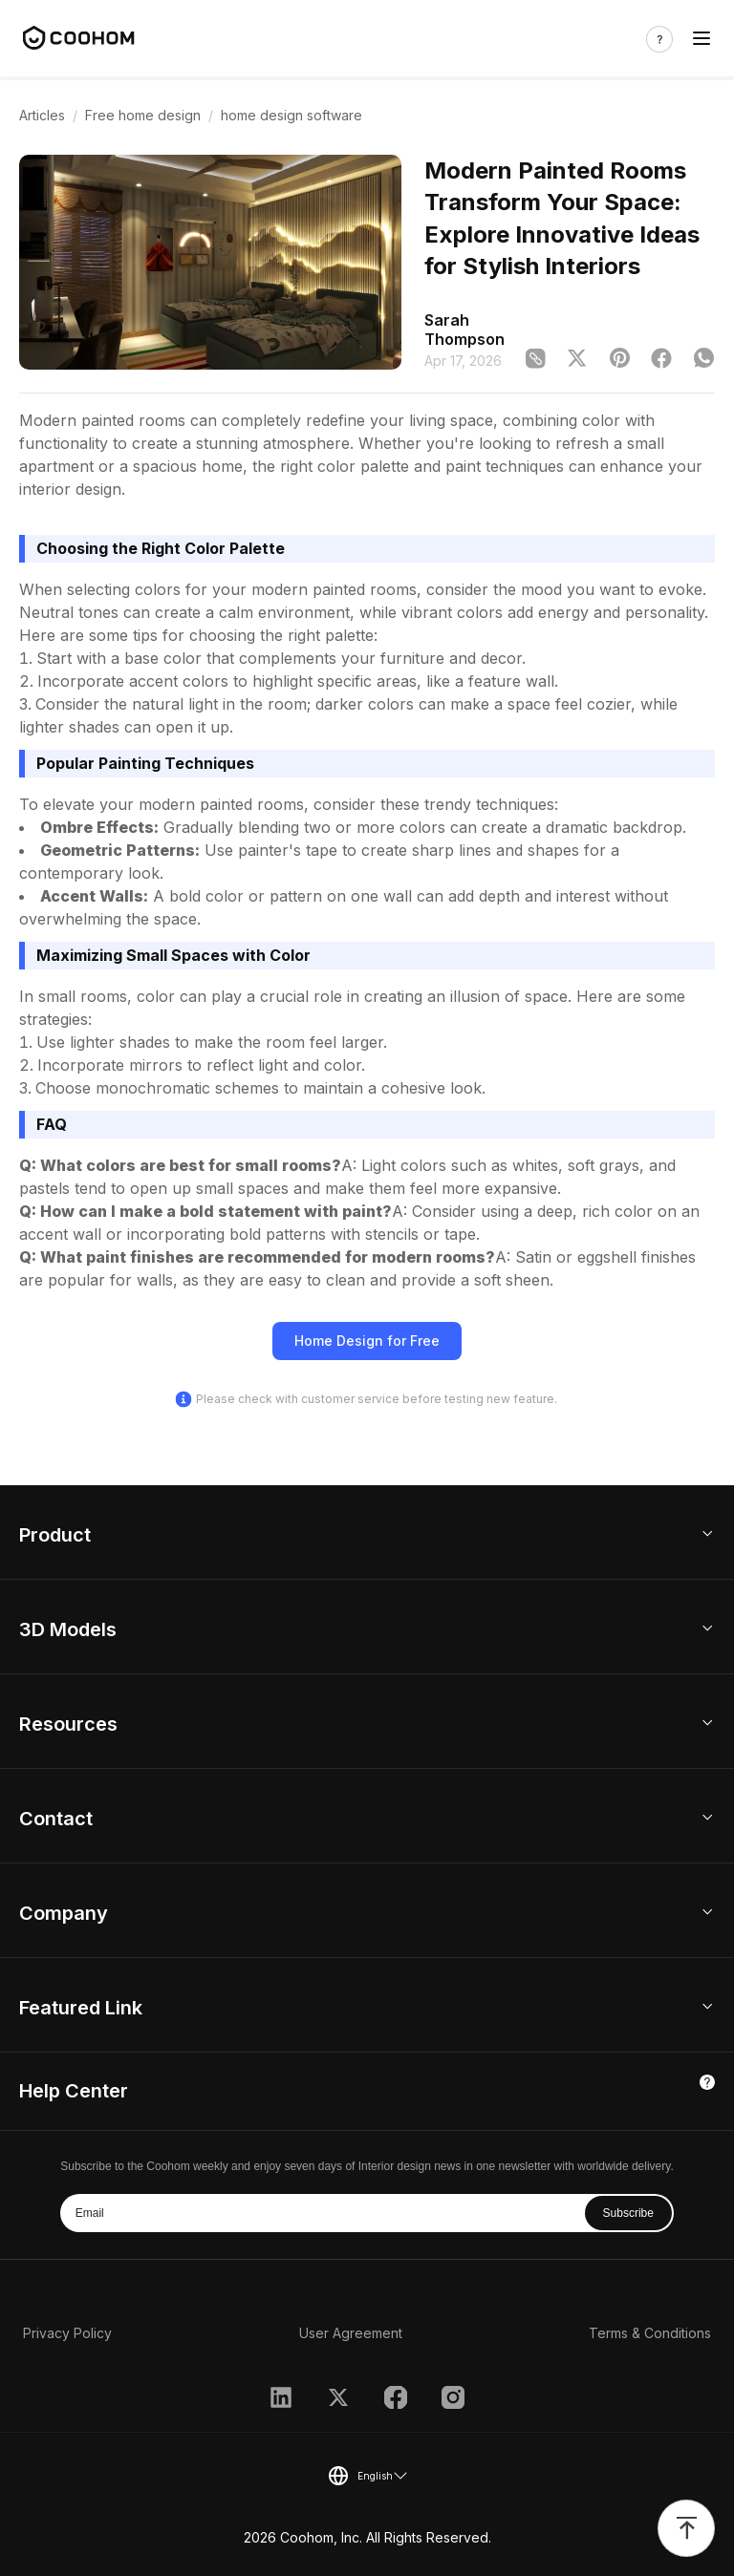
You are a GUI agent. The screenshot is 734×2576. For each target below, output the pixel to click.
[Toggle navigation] (701, 38)
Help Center (73, 2090)
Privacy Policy (67, 2333)
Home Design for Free (367, 1340)
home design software (291, 115)
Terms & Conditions (650, 2333)
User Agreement (350, 2333)
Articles (42, 115)
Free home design (143, 115)
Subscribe (628, 2213)
